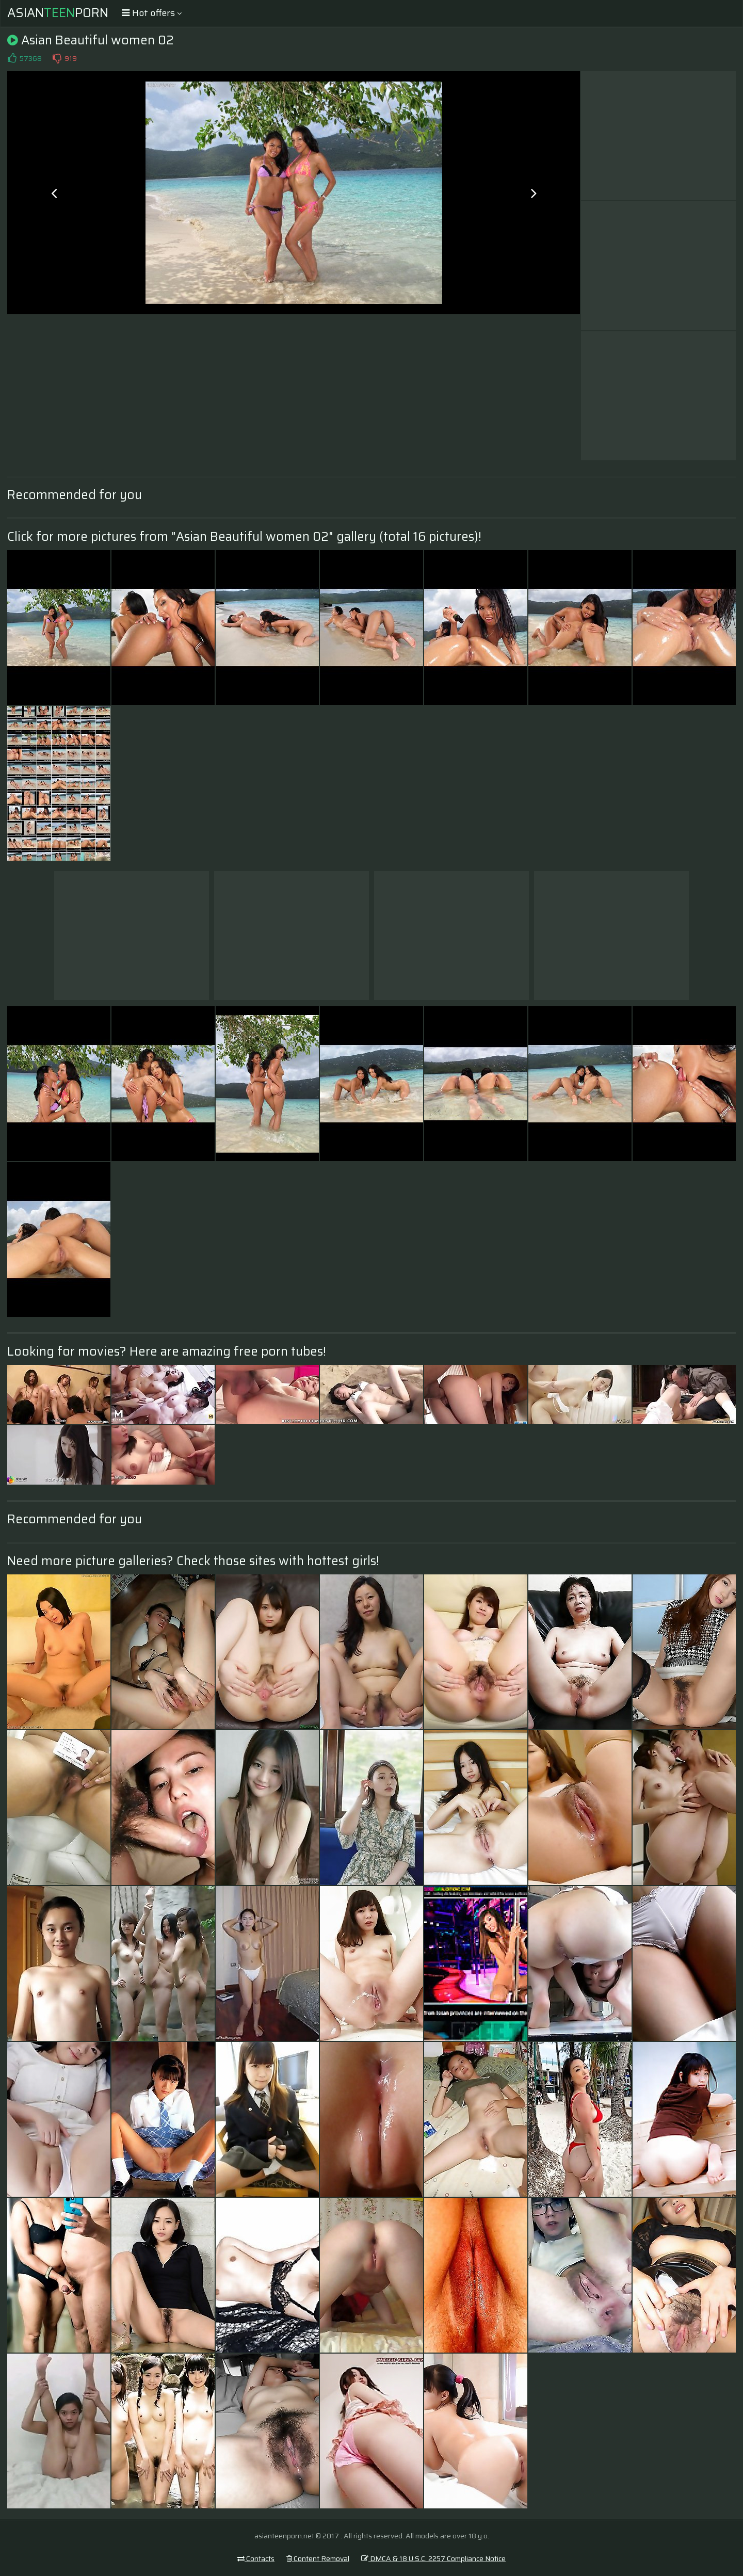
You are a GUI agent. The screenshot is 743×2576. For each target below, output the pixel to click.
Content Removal (317, 2558)
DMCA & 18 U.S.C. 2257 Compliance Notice (433, 2558)
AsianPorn (57, 13)
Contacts (255, 2558)
